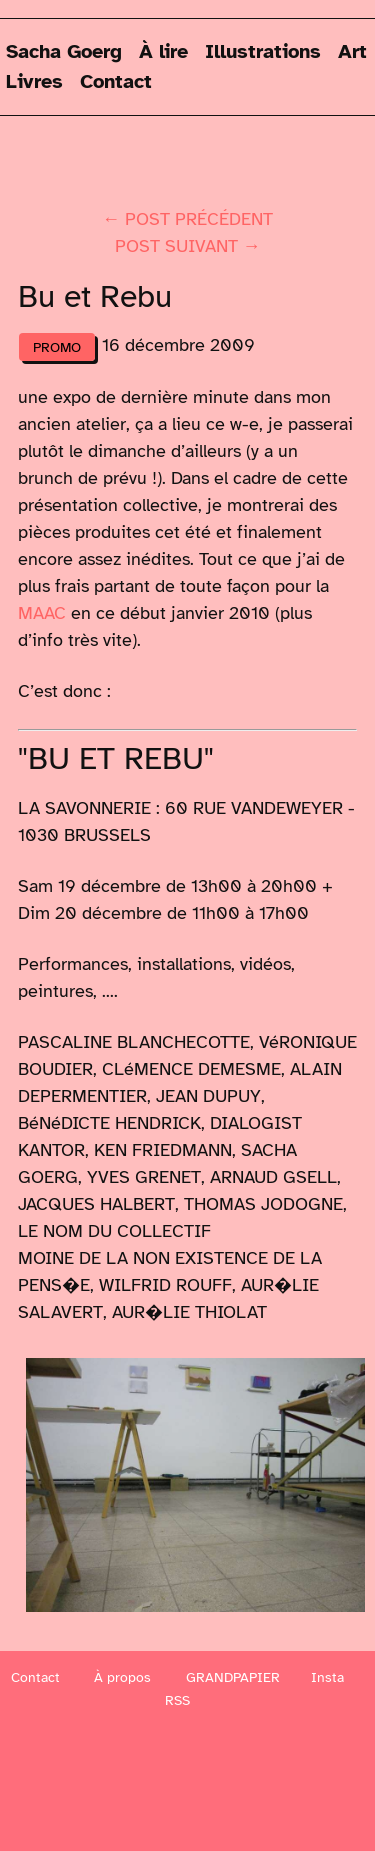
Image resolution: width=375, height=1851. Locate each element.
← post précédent (187, 219)
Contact (116, 81)
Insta (327, 1677)
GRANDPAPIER (233, 1677)
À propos (122, 1677)
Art (352, 51)
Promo (57, 346)
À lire (163, 51)
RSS (177, 1700)
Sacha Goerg (64, 51)
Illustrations (263, 51)
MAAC (42, 613)
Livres (34, 81)
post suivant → (188, 246)
